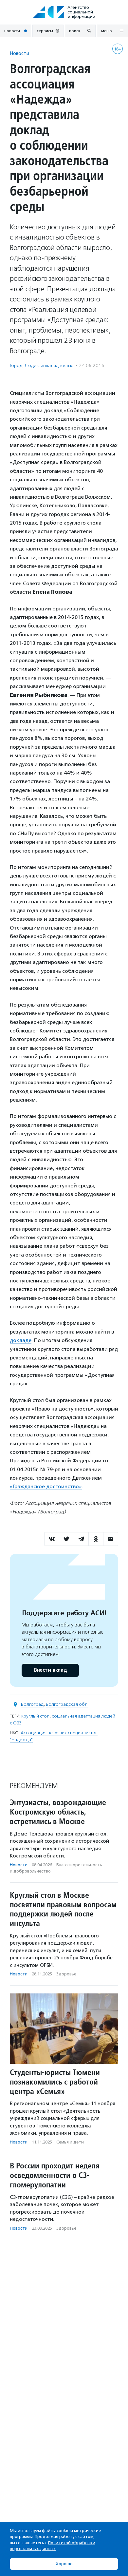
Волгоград (32, 1704)
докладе (20, 1340)
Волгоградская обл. (67, 1704)
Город (16, 365)
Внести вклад (50, 1670)
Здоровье (66, 1973)
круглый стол (35, 1716)
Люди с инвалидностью (49, 365)
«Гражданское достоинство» (46, 1486)
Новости (19, 53)
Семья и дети (70, 2142)
